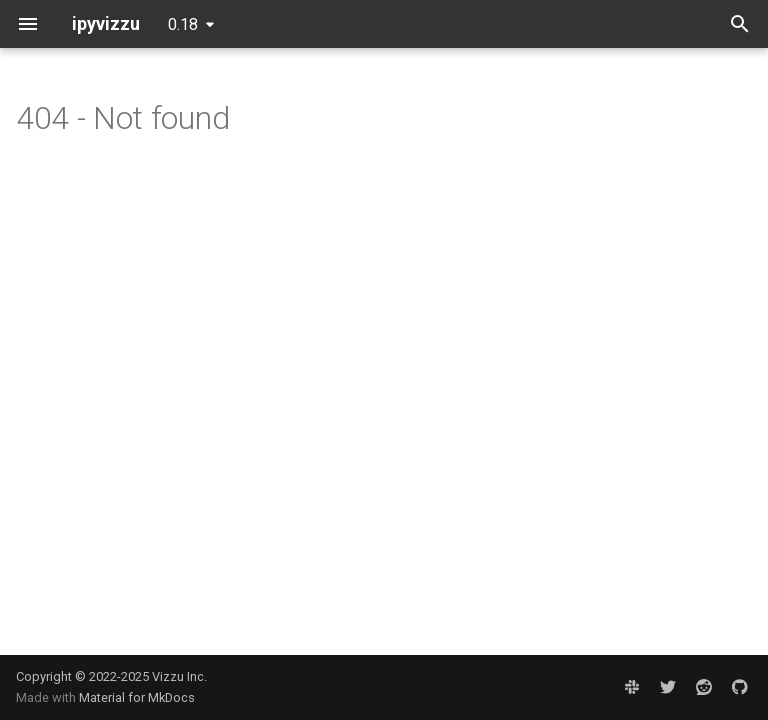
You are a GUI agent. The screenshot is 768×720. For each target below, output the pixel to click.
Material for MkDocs (137, 697)
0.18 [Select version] (183, 24)
